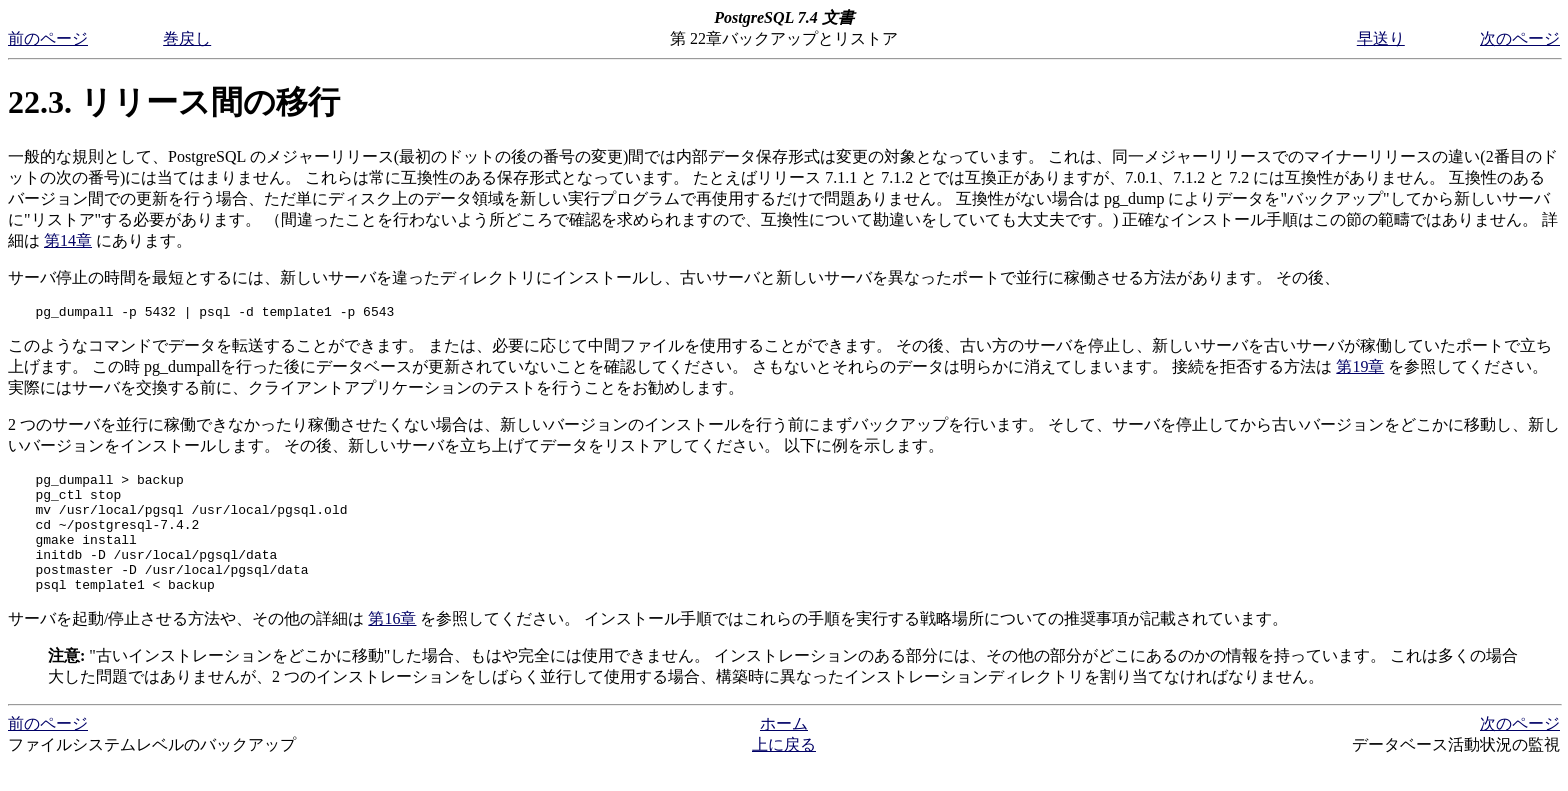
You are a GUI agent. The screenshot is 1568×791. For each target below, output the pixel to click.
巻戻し (187, 38)
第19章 (1360, 369)
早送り (1381, 38)
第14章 (68, 240)
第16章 (392, 645)
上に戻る (784, 771)
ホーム (784, 750)
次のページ (1520, 38)
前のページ (48, 38)
